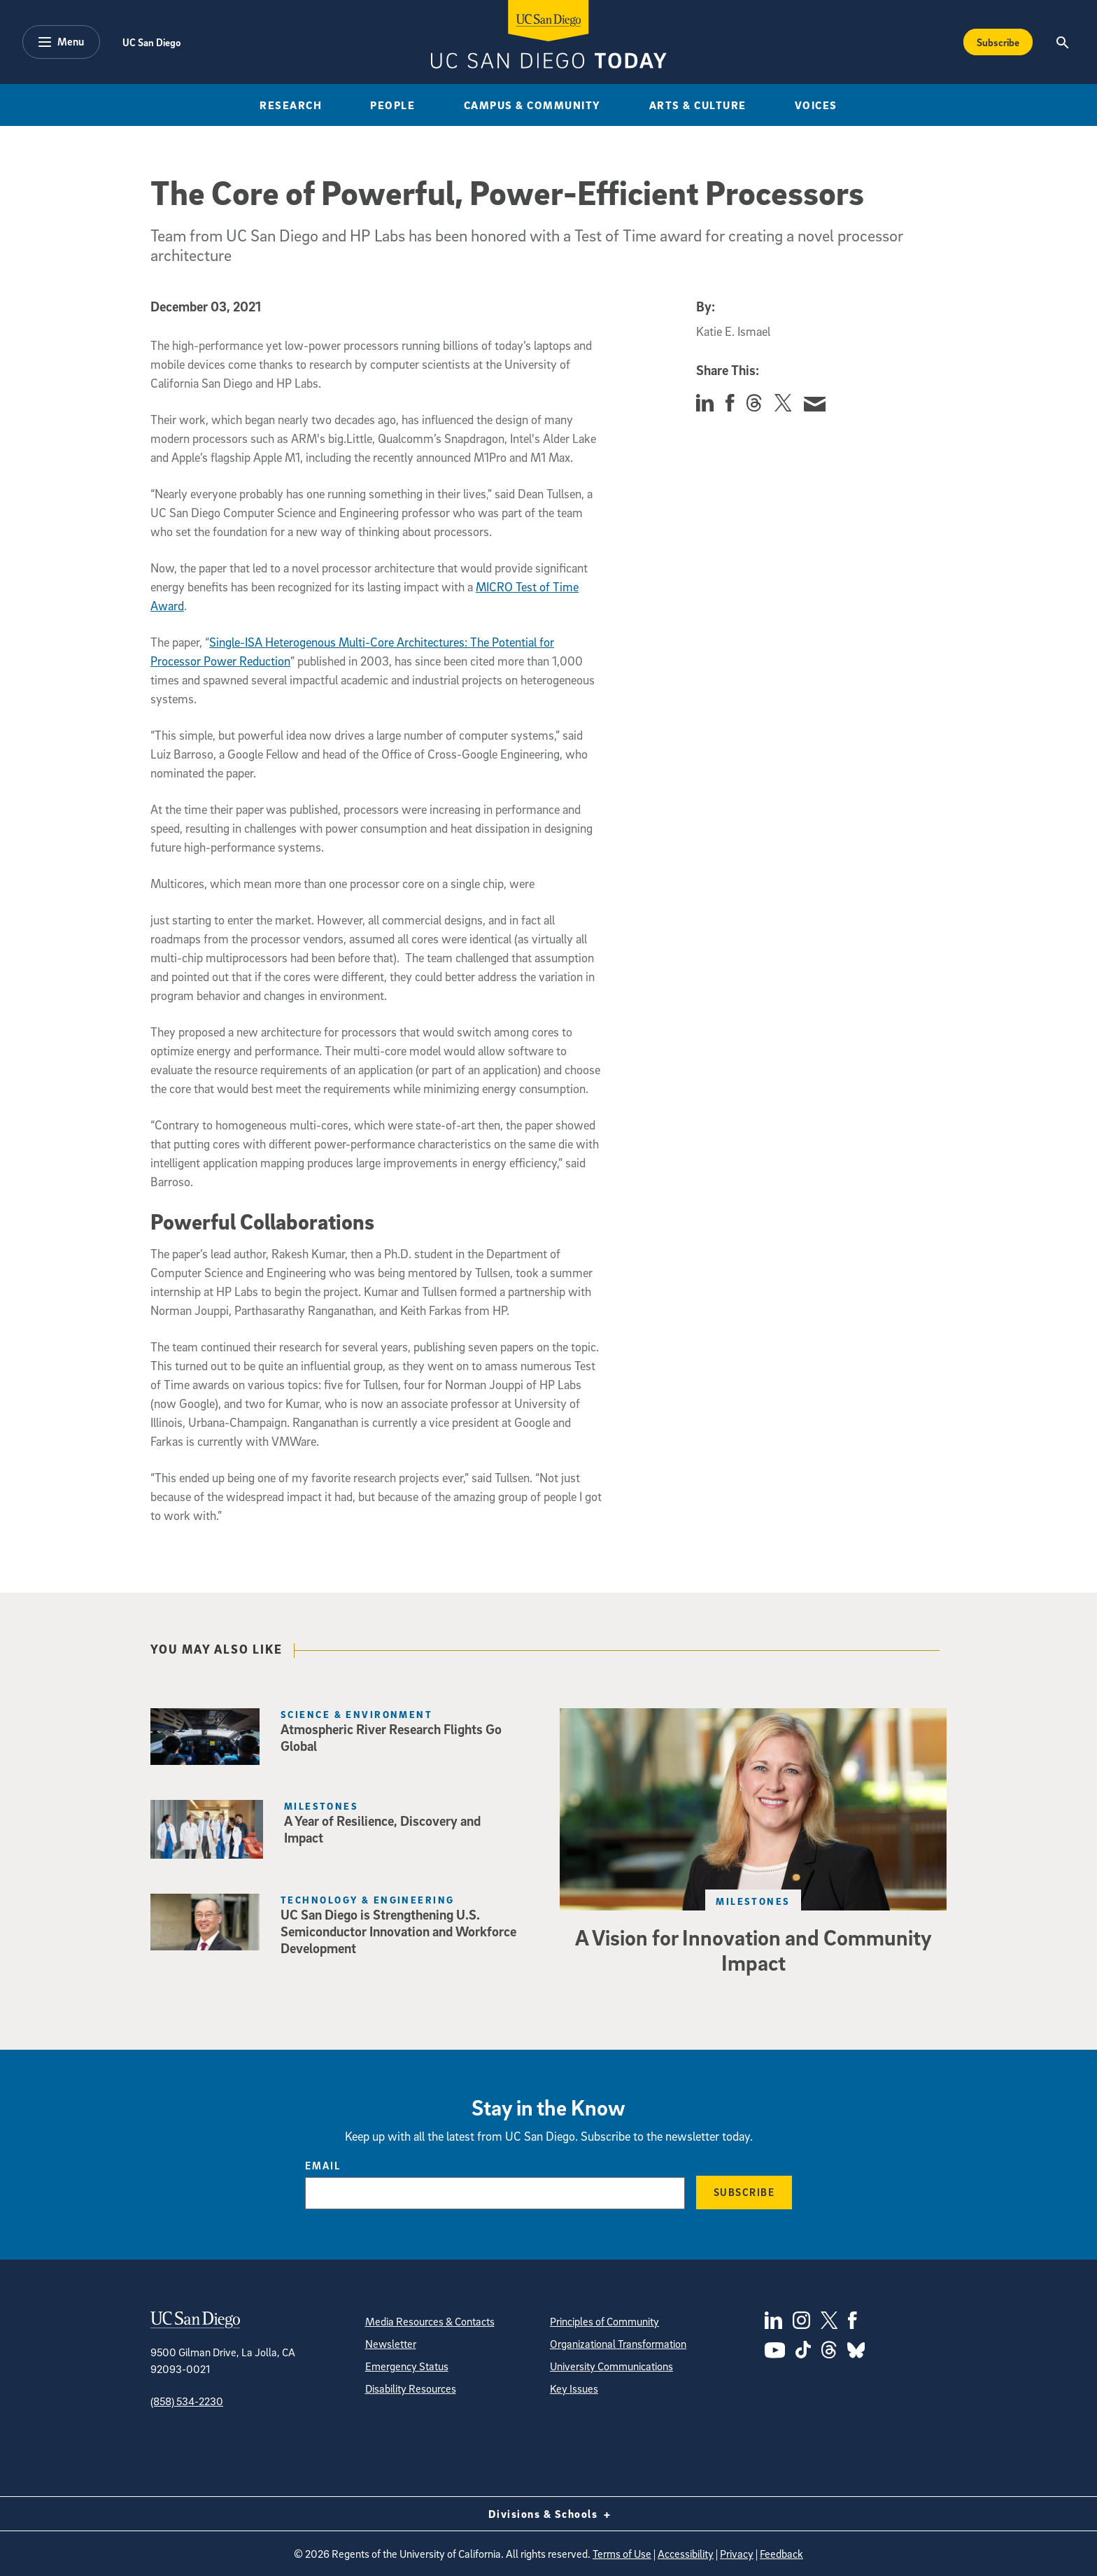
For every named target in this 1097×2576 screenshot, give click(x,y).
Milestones (321, 1806)
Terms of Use (622, 2554)
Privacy (736, 2554)
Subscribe (744, 2192)
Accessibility (686, 2554)
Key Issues (574, 2388)
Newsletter (390, 2344)
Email (323, 2165)
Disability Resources (410, 2388)
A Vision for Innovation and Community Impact (753, 1950)
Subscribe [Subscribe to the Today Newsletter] (998, 42)
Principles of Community (604, 2321)
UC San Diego (151, 42)
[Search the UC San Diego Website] (1062, 42)
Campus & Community (532, 105)
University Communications (611, 2366)
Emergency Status (406, 2366)
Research (291, 105)
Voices (816, 105)
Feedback (781, 2554)
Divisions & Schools (548, 2514)
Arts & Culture (697, 105)
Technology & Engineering (368, 1900)
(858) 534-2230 (186, 2401)
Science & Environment (356, 1714)
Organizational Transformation (618, 2344)
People (392, 105)
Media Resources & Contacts (430, 2321)
